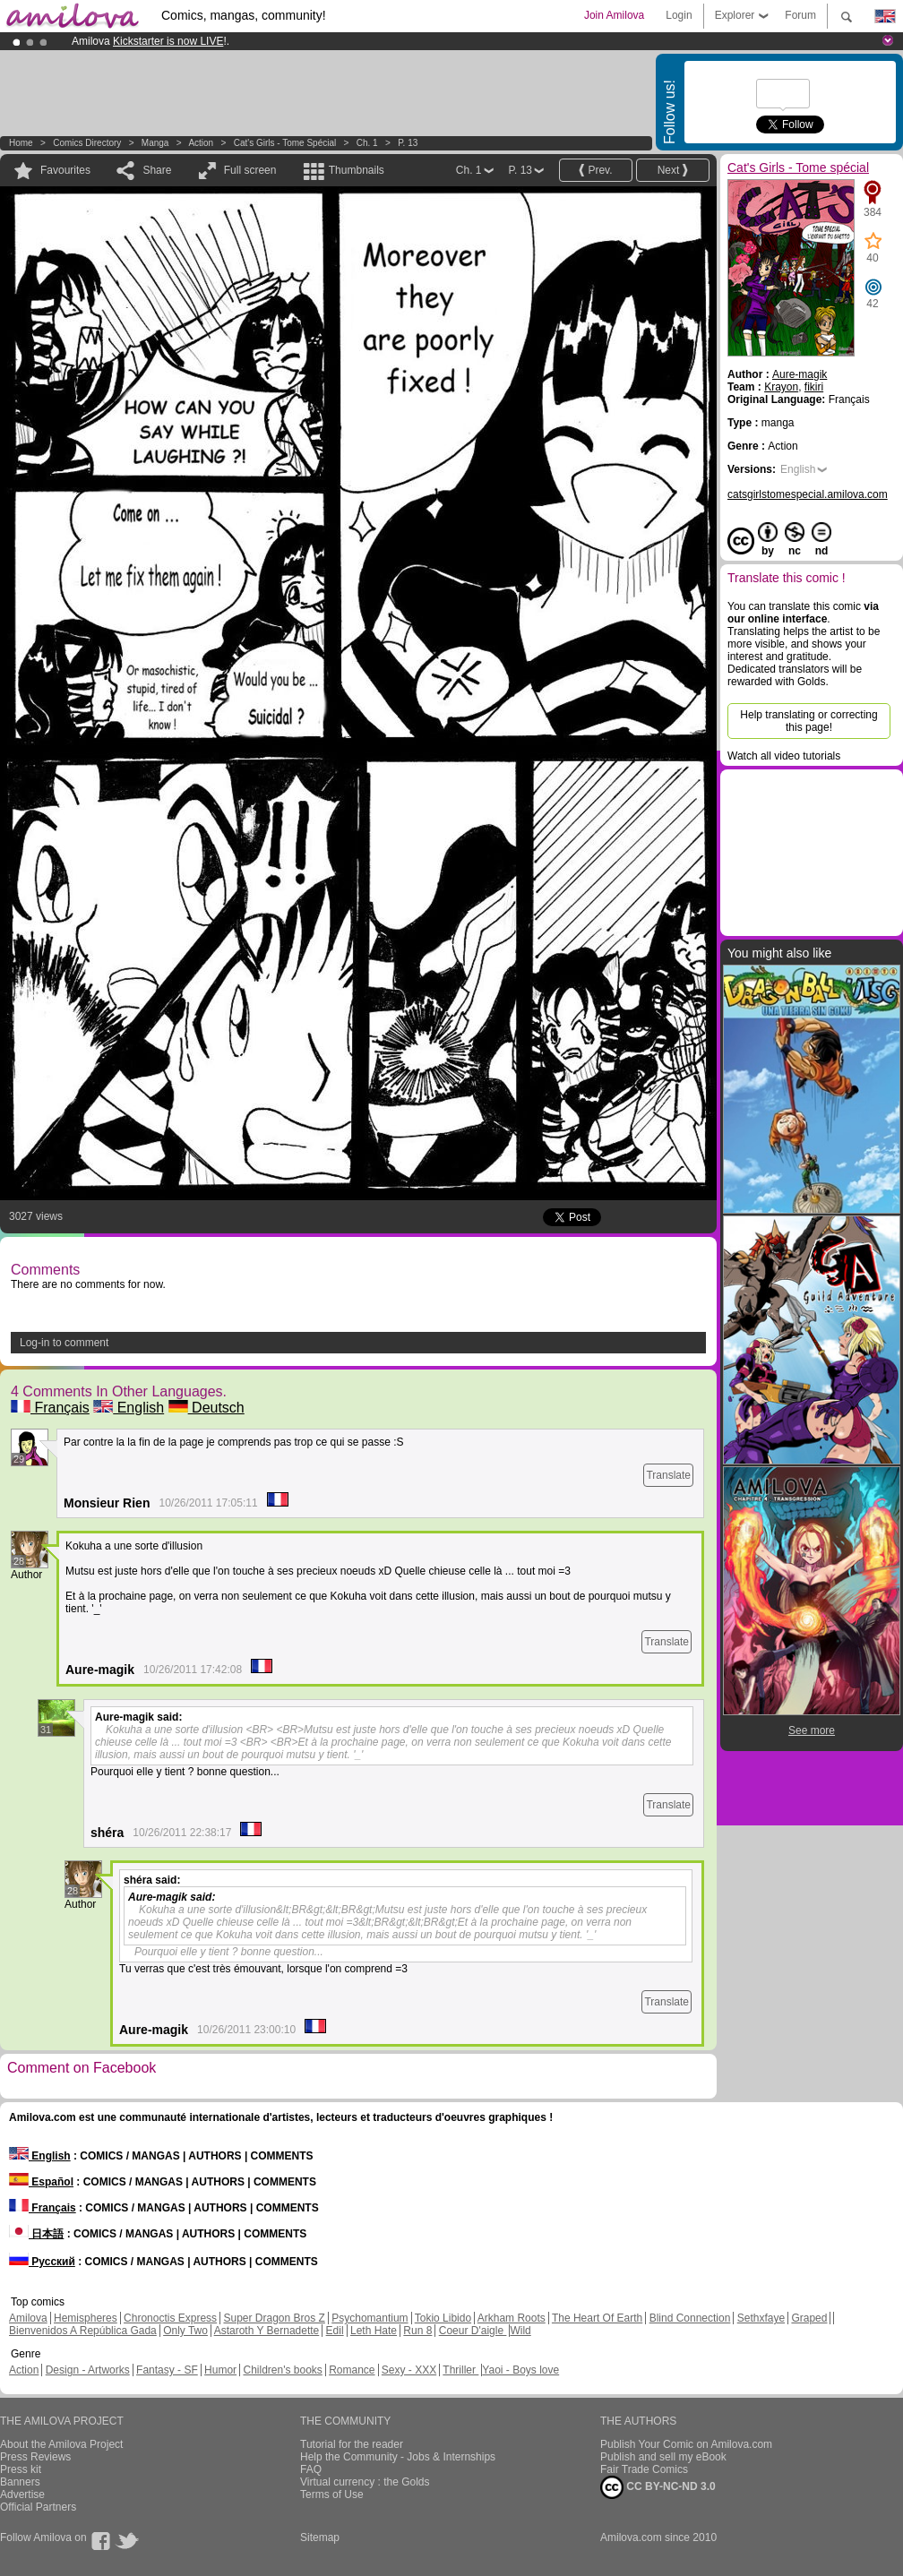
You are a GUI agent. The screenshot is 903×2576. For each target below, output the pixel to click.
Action (200, 143)
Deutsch (206, 1407)
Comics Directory (87, 143)
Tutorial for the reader (351, 2444)
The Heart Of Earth (597, 2318)
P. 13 (407, 143)
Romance (351, 2370)
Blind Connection (690, 2318)
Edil (335, 2330)
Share (156, 170)
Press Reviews (35, 2457)
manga (155, 143)
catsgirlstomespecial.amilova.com (807, 494)
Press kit (20, 2469)
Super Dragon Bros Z (273, 2318)
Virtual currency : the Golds (365, 2482)
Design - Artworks (88, 2370)
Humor (220, 2370)
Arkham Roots (511, 2318)
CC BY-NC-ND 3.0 (658, 2487)
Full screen (250, 170)
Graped (809, 2318)
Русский (42, 2261)
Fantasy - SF (167, 2370)
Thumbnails (356, 170)
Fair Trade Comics (644, 2469)
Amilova (28, 2318)
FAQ (311, 2469)
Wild (520, 2330)
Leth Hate (373, 2330)
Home (21, 143)
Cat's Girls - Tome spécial (285, 143)
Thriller (460, 2370)
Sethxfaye (761, 2318)
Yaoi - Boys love (520, 2370)
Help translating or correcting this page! (808, 721)
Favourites (65, 170)
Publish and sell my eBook (663, 2457)
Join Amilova (614, 15)
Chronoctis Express (170, 2318)
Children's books (282, 2370)
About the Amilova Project (61, 2444)
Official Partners (38, 2507)
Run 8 (417, 2330)
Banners (20, 2482)
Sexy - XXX (409, 2370)
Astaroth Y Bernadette (267, 2330)
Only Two (185, 2330)
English (128, 1407)
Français (50, 1407)
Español (41, 2182)
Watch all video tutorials (783, 756)
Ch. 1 (367, 143)
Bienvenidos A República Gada (83, 2330)
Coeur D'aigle (473, 2330)
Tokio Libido (443, 2318)
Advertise (22, 2494)
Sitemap (320, 2537)
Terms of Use (332, 2494)
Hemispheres (85, 2318)
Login (679, 15)
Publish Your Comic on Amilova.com (686, 2444)
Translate (668, 1475)
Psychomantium (369, 2318)
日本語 (36, 2234)
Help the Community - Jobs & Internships (397, 2457)
